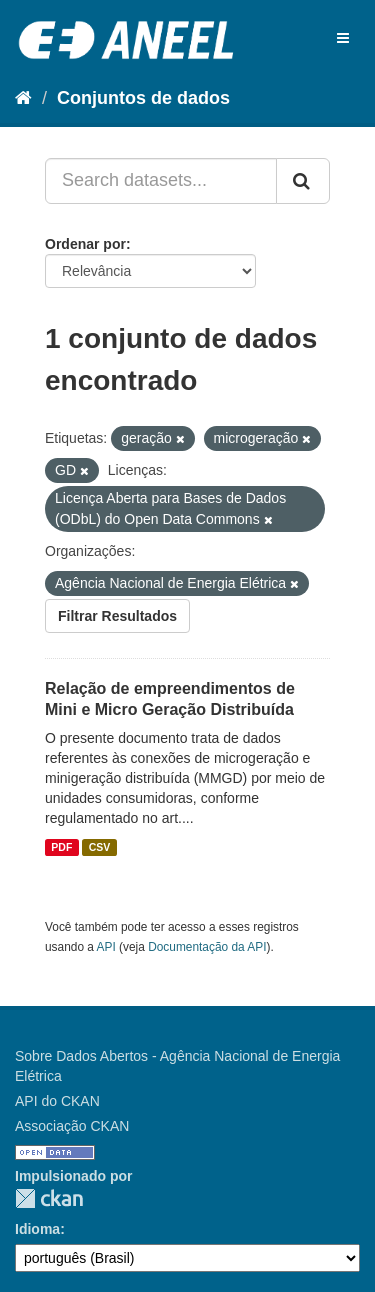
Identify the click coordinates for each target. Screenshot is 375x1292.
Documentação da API (207, 947)
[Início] (23, 98)
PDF (61, 847)
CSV (100, 847)
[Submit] (303, 181)
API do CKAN (57, 1101)
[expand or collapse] (343, 38)
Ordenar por (85, 244)
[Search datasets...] (161, 181)
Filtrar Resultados (117, 616)
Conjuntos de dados (143, 98)
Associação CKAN (72, 1126)
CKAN (49, 1198)
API (106, 947)
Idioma (37, 1229)
